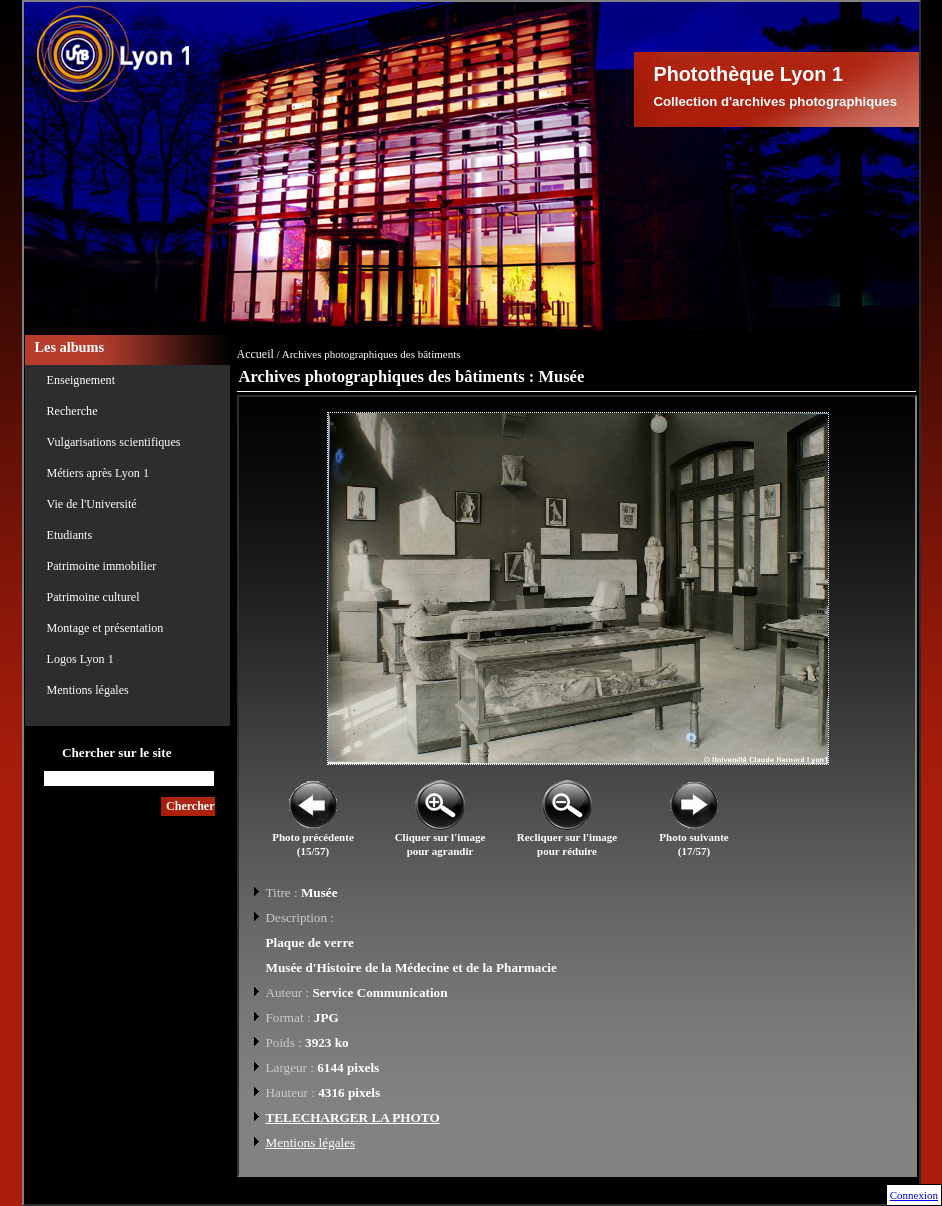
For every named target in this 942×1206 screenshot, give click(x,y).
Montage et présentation (105, 628)
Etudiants (70, 535)
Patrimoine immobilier (102, 566)
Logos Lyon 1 (80, 659)
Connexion (914, 1195)
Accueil (255, 354)
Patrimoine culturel (93, 597)
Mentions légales (88, 690)
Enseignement (81, 380)
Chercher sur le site (117, 752)
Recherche (72, 411)
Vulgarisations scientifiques (114, 442)
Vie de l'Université (92, 504)
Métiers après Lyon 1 (98, 473)
